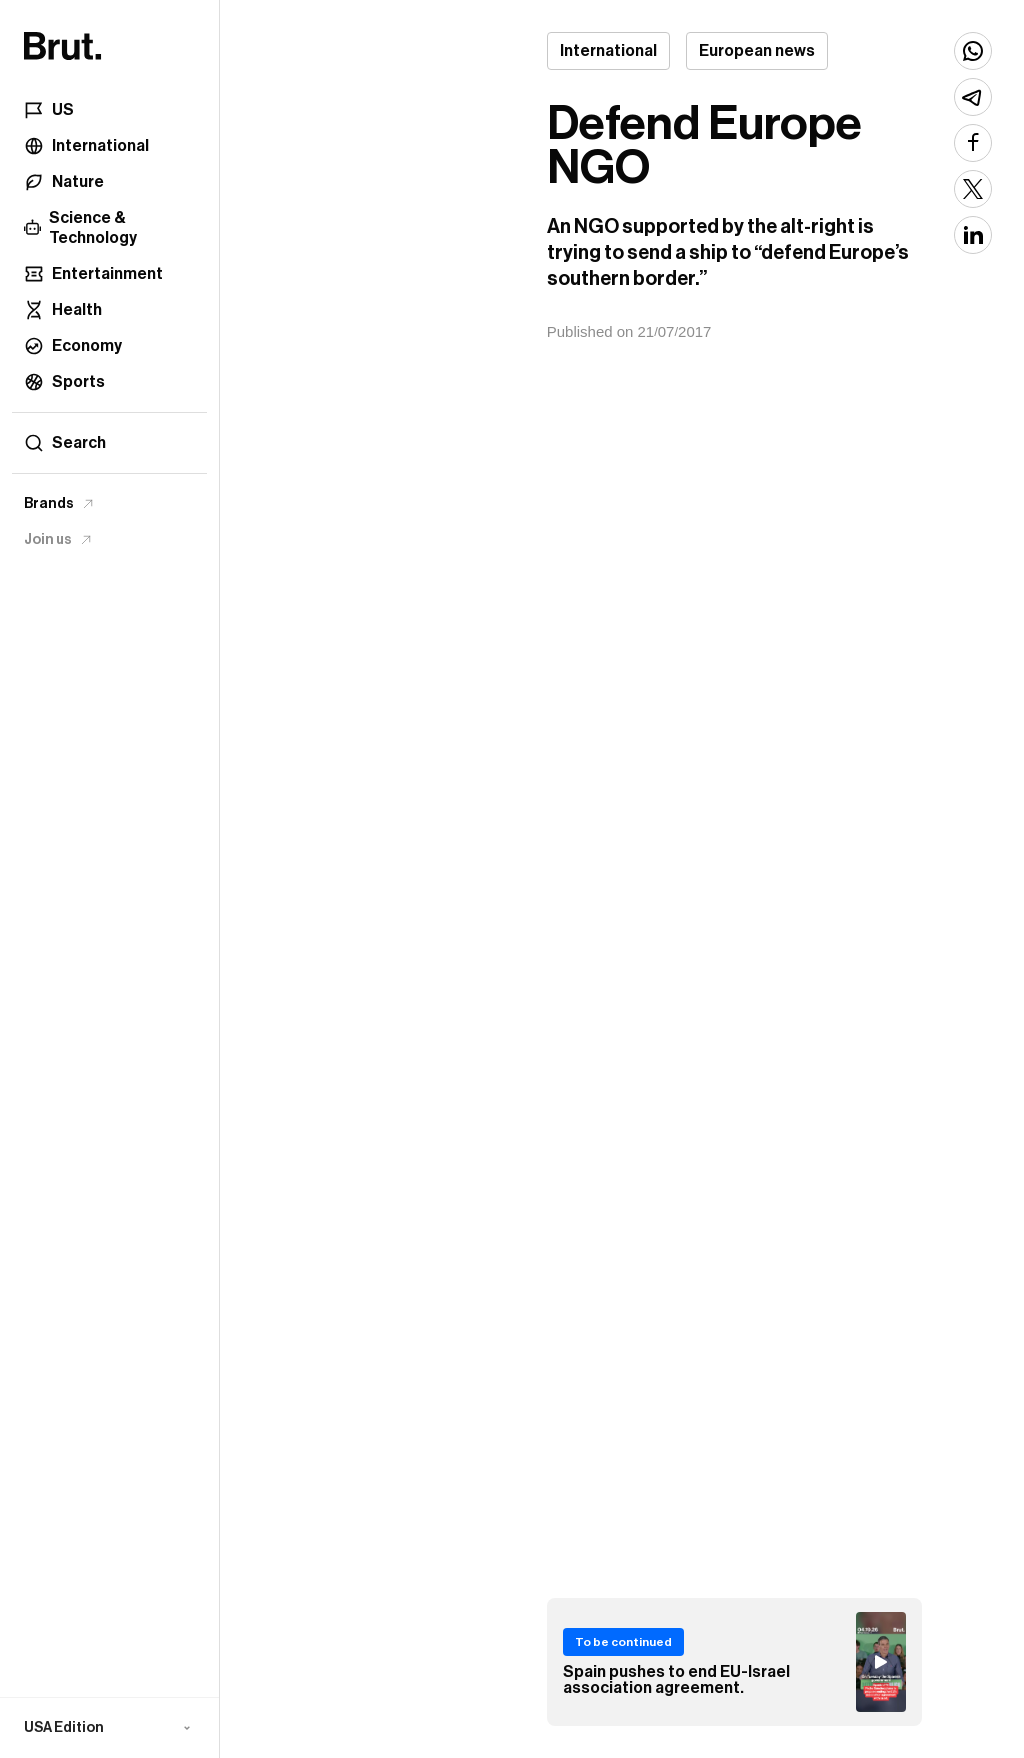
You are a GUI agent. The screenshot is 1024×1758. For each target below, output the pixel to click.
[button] (109, 1728)
